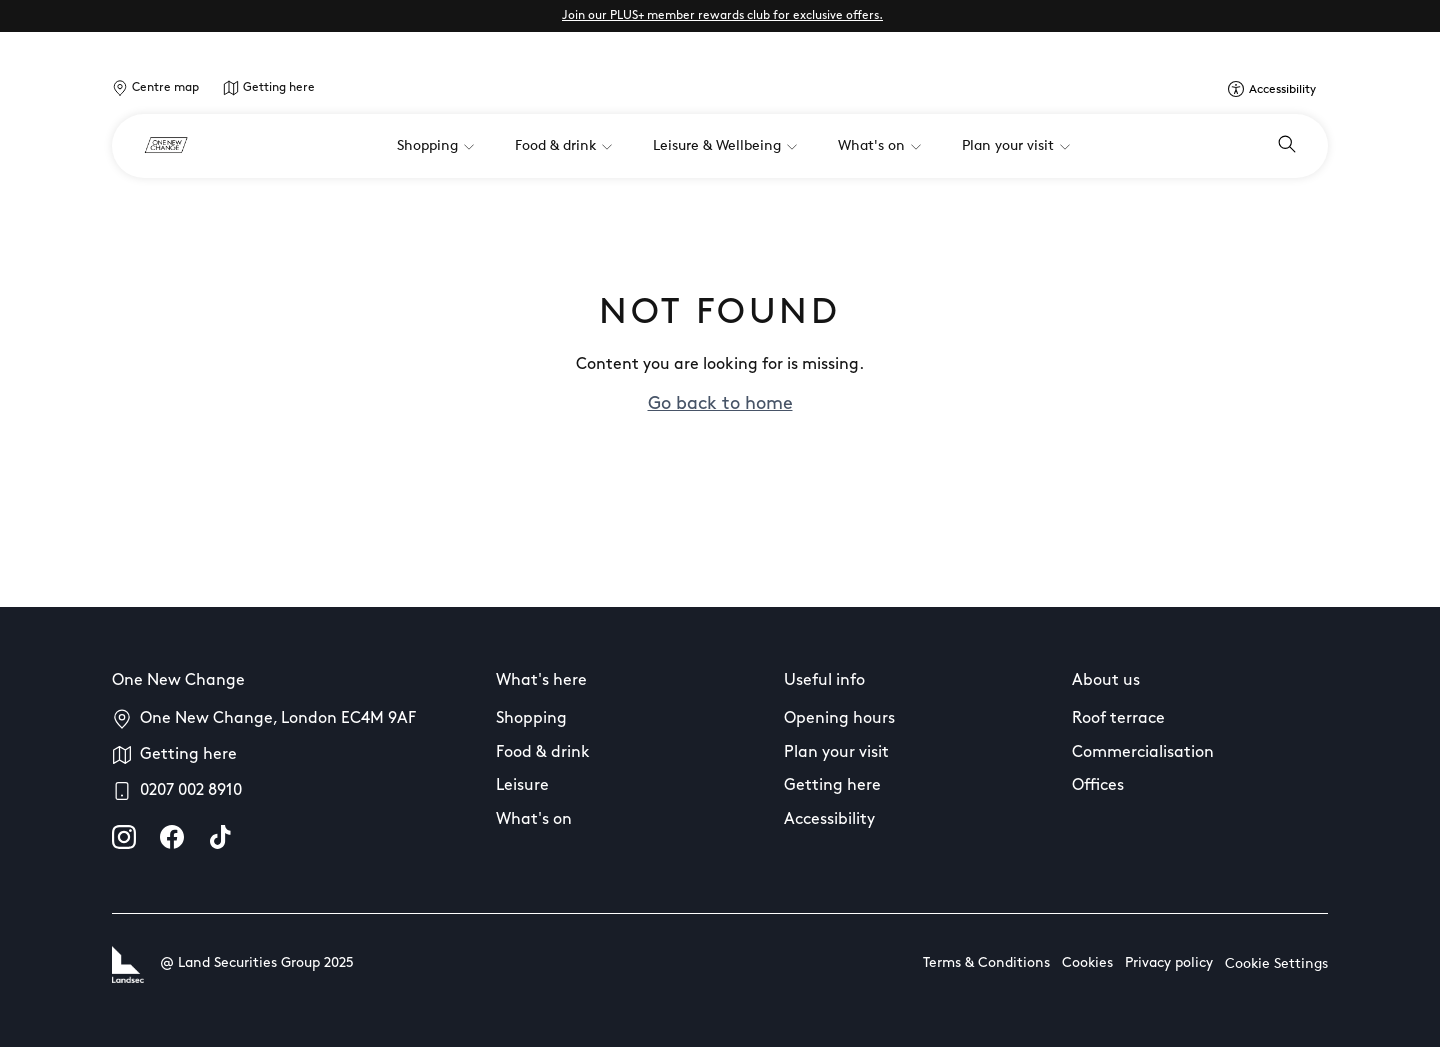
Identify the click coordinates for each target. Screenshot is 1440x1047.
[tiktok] (220, 837)
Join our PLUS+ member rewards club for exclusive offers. (722, 16)
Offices (1098, 786)
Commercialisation (1143, 753)
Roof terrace (1118, 719)
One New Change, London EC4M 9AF (278, 719)
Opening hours (839, 719)
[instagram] (124, 837)
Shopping (531, 719)
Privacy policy (1169, 963)
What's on (534, 820)
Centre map (165, 88)
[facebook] (172, 837)
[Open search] (1287, 146)
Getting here (279, 88)
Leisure (522, 786)
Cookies (1087, 963)
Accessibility (829, 820)
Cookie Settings (1276, 964)
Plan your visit (836, 753)
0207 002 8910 (191, 791)
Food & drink (543, 753)
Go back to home (720, 404)
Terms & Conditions (986, 963)
